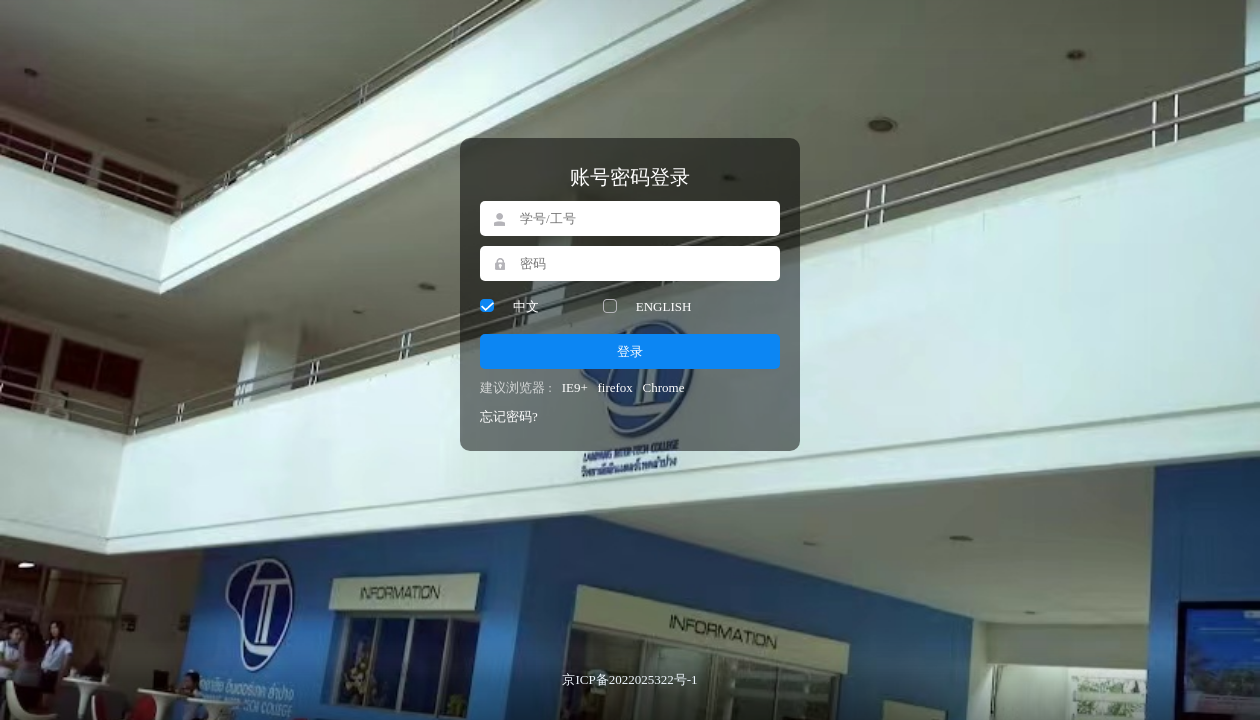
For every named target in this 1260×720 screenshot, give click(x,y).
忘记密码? (509, 416)
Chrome (664, 387)
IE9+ (575, 387)
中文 (526, 306)
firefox (614, 387)
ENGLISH (664, 306)
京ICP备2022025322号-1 (629, 679)
